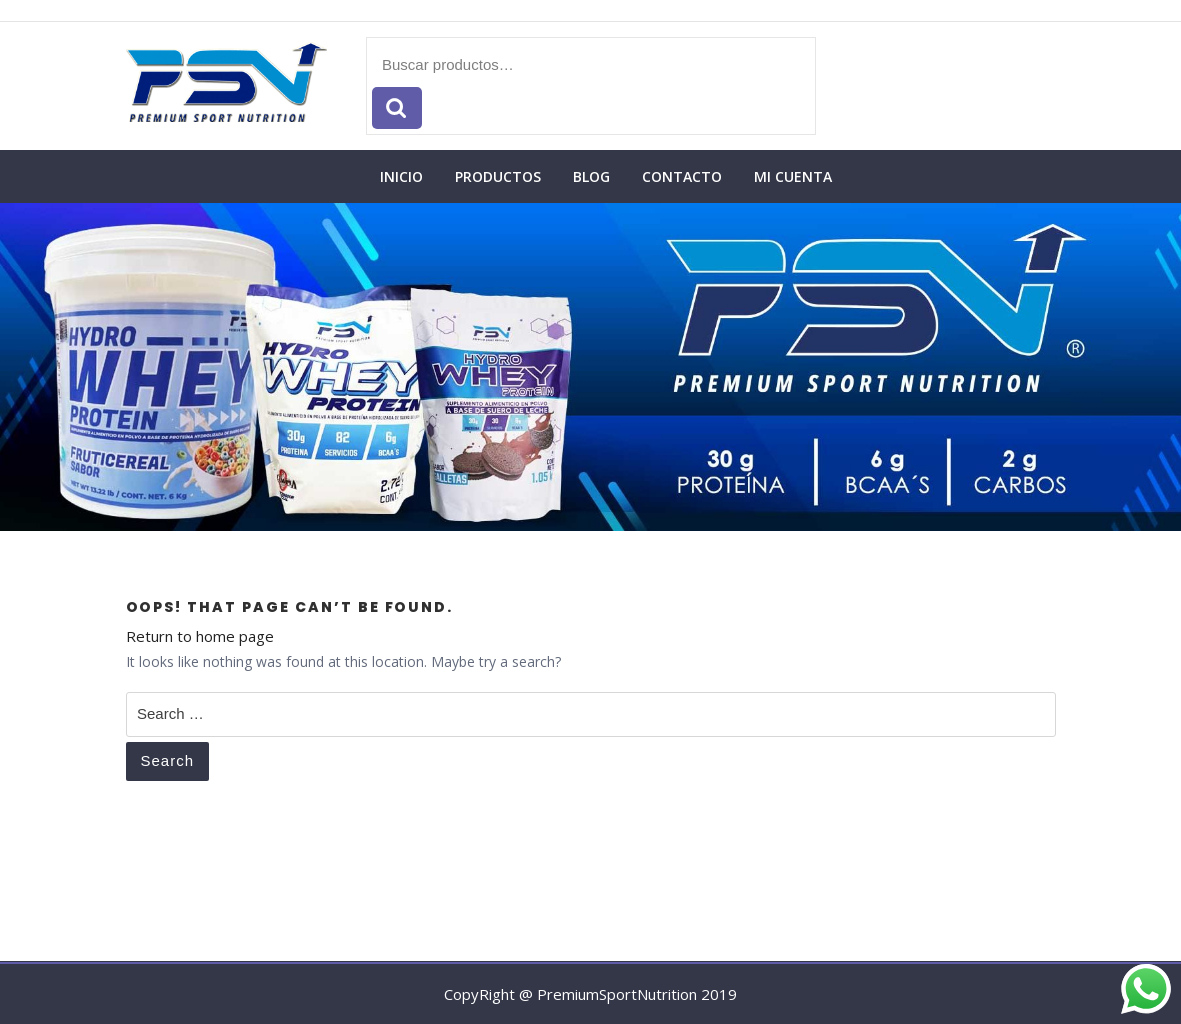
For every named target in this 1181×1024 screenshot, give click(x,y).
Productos (498, 176)
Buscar (397, 108)
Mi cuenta (793, 176)
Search (168, 760)
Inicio (401, 176)
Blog (591, 176)
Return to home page (200, 636)
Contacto (682, 176)
